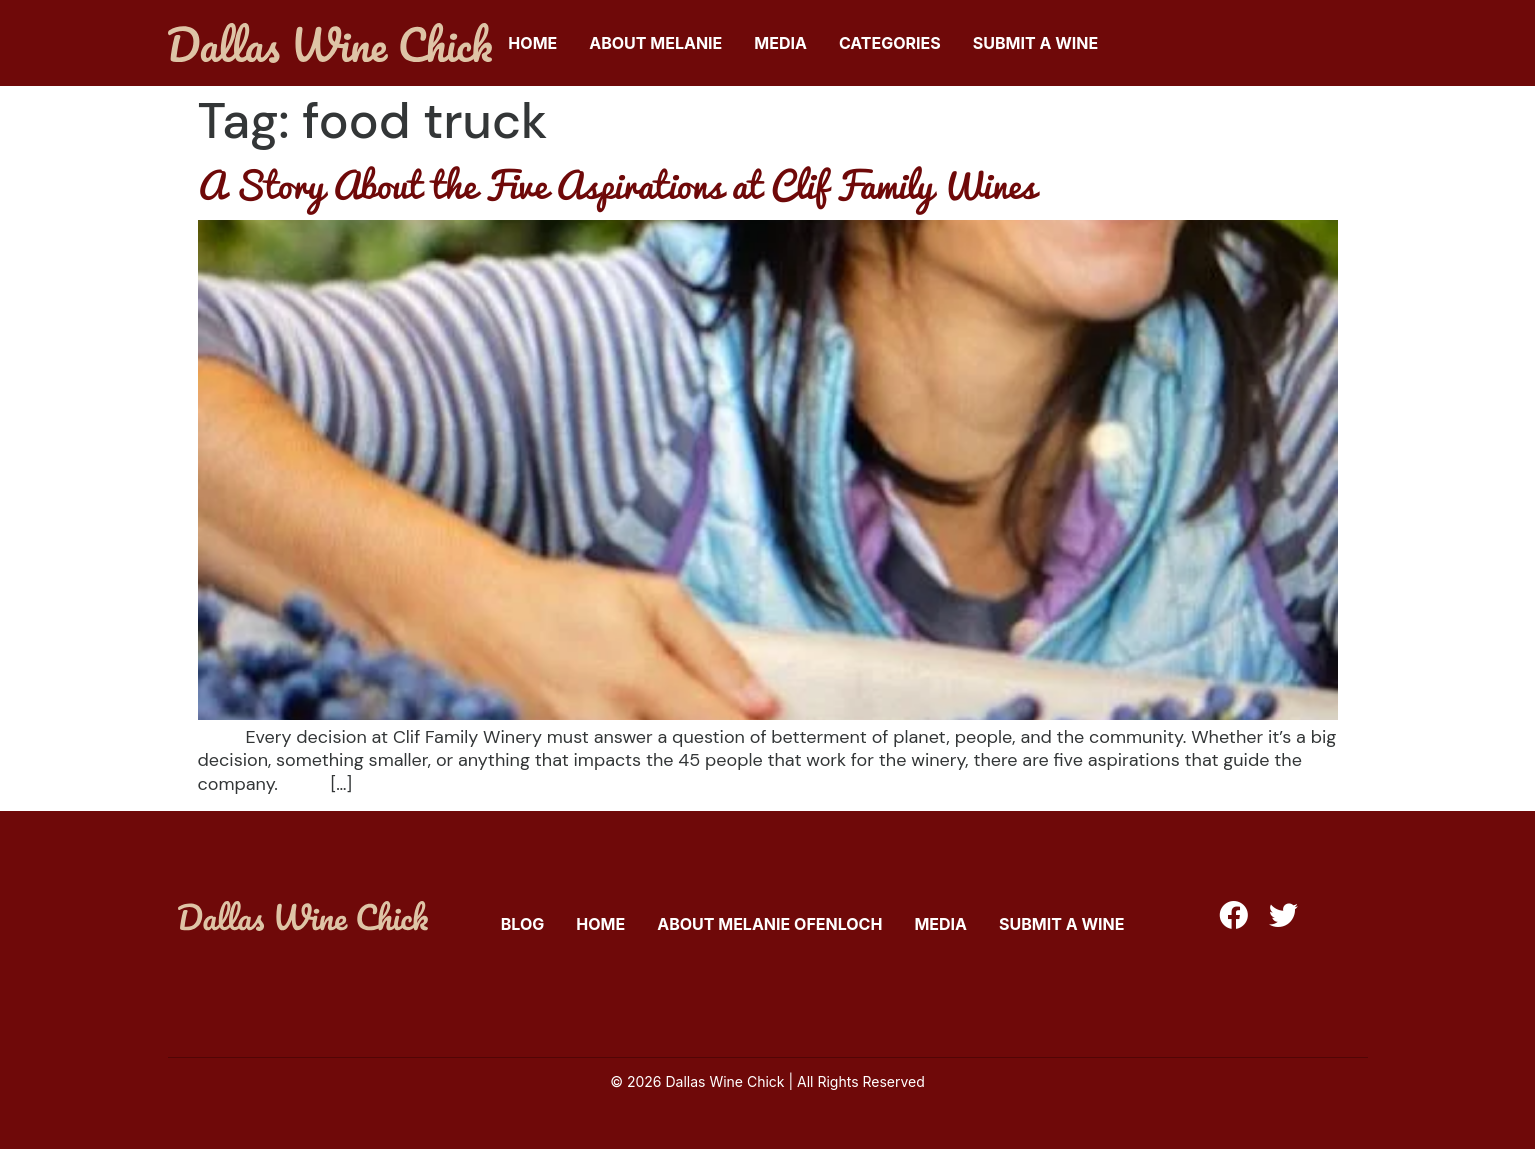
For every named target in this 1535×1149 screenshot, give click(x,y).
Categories (890, 43)
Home (532, 43)
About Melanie (655, 43)
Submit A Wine (1035, 43)
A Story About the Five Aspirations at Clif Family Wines (617, 184)
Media (780, 43)
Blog (523, 924)
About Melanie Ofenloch (769, 924)
